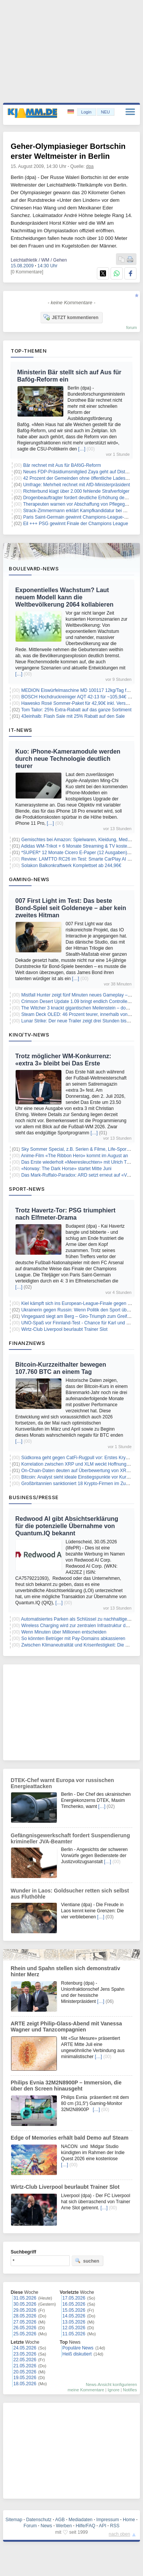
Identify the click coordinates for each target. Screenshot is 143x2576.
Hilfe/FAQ (85, 2525)
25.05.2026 (24, 2333)
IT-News (20, 730)
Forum (30, 2525)
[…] (81, 449)
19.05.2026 (24, 2377)
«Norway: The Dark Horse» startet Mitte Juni (66, 1168)
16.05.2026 (74, 2304)
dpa (90, 166)
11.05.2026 (74, 2333)
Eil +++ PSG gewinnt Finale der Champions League (75, 523)
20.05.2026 (24, 2372)
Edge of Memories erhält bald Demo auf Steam (70, 2138)
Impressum (107, 2519)
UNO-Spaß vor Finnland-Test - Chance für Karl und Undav (80, 1323)
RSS (115, 2525)
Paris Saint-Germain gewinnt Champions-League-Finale (80, 517)
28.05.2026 (24, 2316)
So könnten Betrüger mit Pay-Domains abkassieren (73, 1638)
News (46, 2525)
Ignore (113, 2390)
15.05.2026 (74, 2310)
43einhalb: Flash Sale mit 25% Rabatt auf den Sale (73, 716)
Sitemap (13, 2519)
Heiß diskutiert (77, 2354)
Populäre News (78, 2348)
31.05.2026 (24, 2298)
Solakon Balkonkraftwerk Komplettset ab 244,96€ (71, 865)
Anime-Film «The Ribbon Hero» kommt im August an (74, 1155)
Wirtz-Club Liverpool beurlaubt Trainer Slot (64, 1329)
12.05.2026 (74, 2327)
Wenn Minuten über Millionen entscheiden (63, 1632)
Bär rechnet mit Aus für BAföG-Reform (62, 465)
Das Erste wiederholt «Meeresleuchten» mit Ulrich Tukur (78, 1162)
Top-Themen (29, 351)
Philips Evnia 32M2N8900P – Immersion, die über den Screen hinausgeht (66, 2085)
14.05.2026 (74, 2316)
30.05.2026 (24, 2304)
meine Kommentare (85, 2390)
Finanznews (27, 1343)
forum (131, 327)
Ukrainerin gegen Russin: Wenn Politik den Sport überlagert (81, 1310)
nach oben (119, 2534)
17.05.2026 (74, 2298)
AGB (59, 2519)
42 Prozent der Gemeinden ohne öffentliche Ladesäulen (80, 478)
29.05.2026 (24, 2310)
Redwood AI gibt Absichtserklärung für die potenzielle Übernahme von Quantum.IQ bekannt (66, 1526)
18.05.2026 (24, 2383)
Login (86, 112)
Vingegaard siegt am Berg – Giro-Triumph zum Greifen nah (81, 1316)
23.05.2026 (24, 2354)
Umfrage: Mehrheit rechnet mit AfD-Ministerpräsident (76, 484)
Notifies (130, 2390)
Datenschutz (38, 2519)
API (102, 2525)
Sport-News (27, 1189)
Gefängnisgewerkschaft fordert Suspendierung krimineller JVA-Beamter (70, 1838)
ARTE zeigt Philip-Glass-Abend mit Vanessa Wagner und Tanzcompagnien (66, 2026)
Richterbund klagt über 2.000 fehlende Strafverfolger (76, 491)
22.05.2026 (24, 2359)
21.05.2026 (24, 2365)
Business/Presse (34, 1497)
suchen (87, 2261)
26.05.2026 (24, 2327)
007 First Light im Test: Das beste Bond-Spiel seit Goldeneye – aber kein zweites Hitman (70, 908)
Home (129, 2519)
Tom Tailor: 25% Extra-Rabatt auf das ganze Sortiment (76, 709)
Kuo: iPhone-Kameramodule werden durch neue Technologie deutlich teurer (68, 758)
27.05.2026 (24, 2322)
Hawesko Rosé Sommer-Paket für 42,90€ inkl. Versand (77, 703)
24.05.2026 (24, 2348)
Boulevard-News (34, 568)
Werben (64, 2525)
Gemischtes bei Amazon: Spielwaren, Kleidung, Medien (77, 839)
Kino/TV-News (29, 1035)
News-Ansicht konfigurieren (111, 2384)
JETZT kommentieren (70, 317)
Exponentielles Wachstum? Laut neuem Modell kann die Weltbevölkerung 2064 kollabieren (64, 597)
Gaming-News (29, 879)
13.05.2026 (74, 2322)
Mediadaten (81, 2519)
